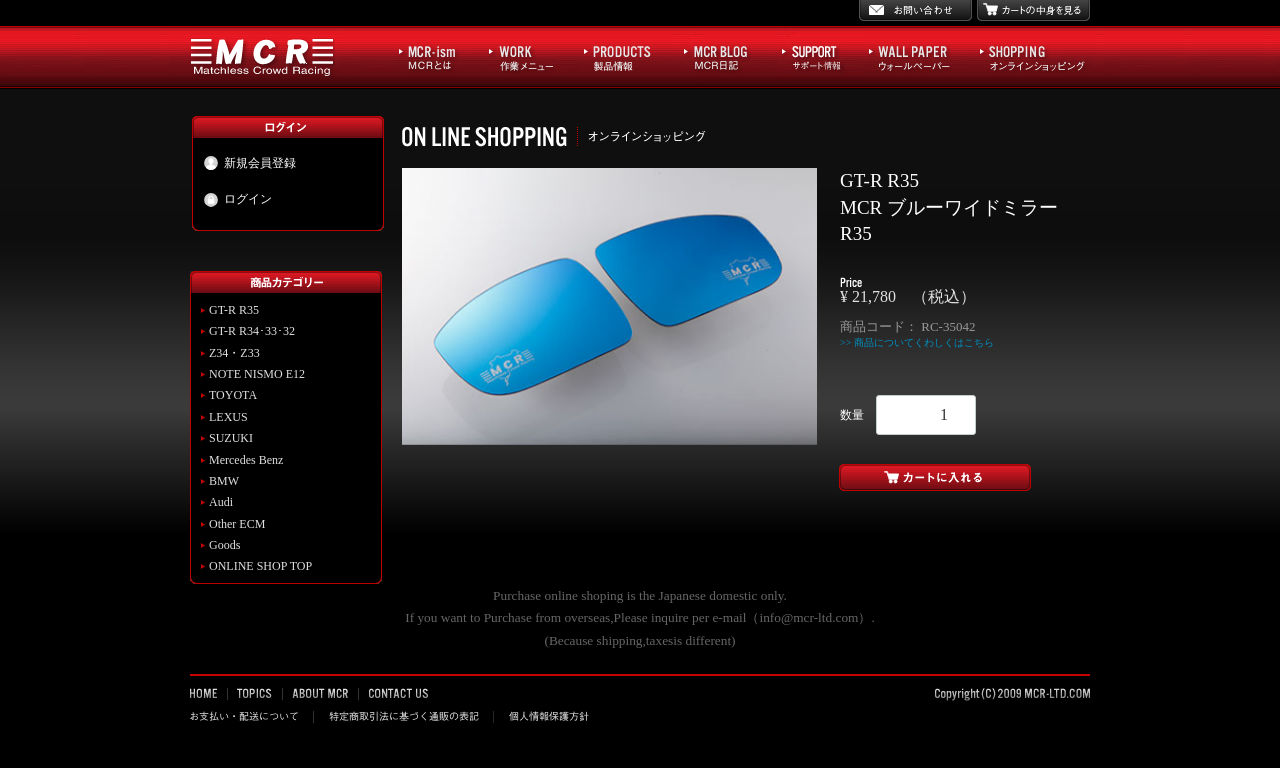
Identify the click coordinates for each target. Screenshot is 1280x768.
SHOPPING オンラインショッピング (1032, 56)
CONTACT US (397, 693)
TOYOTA (233, 395)
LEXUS (228, 417)
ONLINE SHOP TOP (260, 566)
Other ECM (237, 524)
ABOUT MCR (321, 693)
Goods (224, 545)
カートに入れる (965, 477)
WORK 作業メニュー (531, 56)
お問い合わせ (915, 10)
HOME (209, 693)
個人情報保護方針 (547, 716)
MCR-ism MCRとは (438, 56)
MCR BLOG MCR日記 (728, 56)
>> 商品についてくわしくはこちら (917, 342)
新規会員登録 (249, 163)
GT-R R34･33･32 (252, 331)
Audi (221, 502)
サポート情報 (820, 56)
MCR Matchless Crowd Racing (262, 56)
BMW (224, 481)
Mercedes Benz (246, 460)
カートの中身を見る (1033, 10)
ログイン (237, 200)
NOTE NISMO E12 (257, 374)
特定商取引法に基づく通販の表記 (404, 716)
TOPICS (255, 693)
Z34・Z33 (234, 353)
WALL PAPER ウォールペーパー (919, 56)
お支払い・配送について (252, 716)
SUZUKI (231, 438)
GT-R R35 (234, 310)
